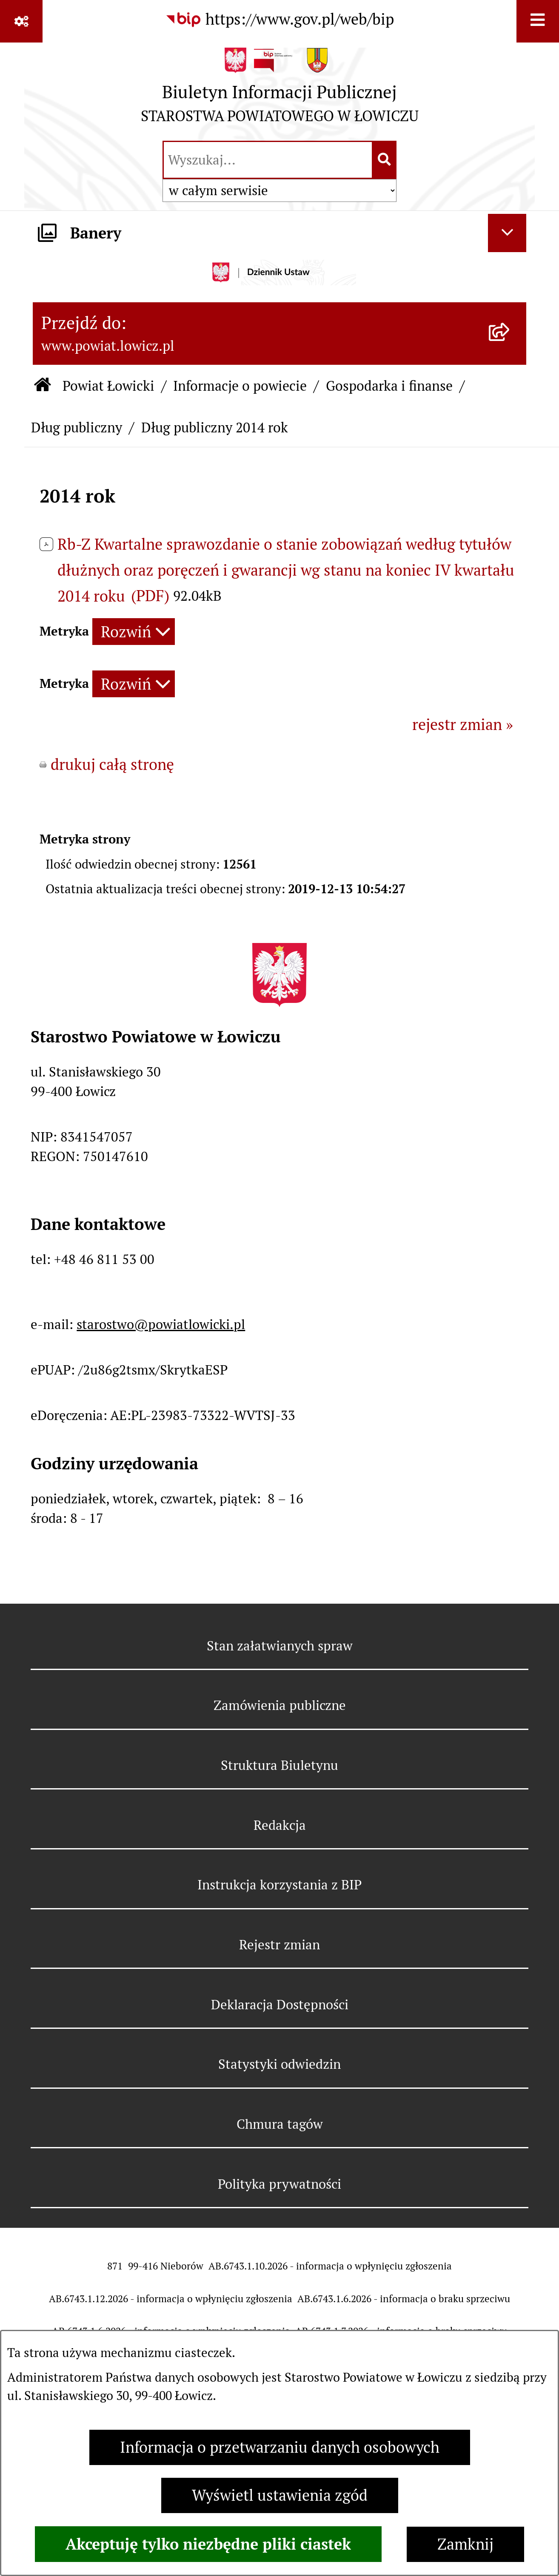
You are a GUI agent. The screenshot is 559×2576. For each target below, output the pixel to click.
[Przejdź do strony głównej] (280, 90)
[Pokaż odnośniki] (21, 21)
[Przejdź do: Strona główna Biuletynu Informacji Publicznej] (43, 386)
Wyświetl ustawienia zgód (280, 2495)
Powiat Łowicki (108, 386)
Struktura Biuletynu (279, 1765)
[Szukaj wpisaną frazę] (384, 160)
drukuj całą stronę (112, 765)
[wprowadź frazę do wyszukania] (268, 160)
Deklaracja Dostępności (279, 2004)
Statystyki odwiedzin (279, 2064)
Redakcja (280, 1825)
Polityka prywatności (279, 2184)
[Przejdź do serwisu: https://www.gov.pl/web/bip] (279, 19)
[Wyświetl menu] (537, 21)
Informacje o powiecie (240, 386)
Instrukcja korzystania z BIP (279, 1884)
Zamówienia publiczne (280, 1705)
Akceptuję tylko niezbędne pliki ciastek (208, 2544)
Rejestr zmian (279, 1944)
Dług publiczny (76, 427)
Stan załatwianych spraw (280, 1645)
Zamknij (465, 2544)
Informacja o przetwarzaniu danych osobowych (279, 2447)
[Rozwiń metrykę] (133, 631)
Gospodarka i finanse (389, 386)
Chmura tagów (280, 2124)
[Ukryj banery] (507, 233)
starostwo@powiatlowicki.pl (161, 1324)
